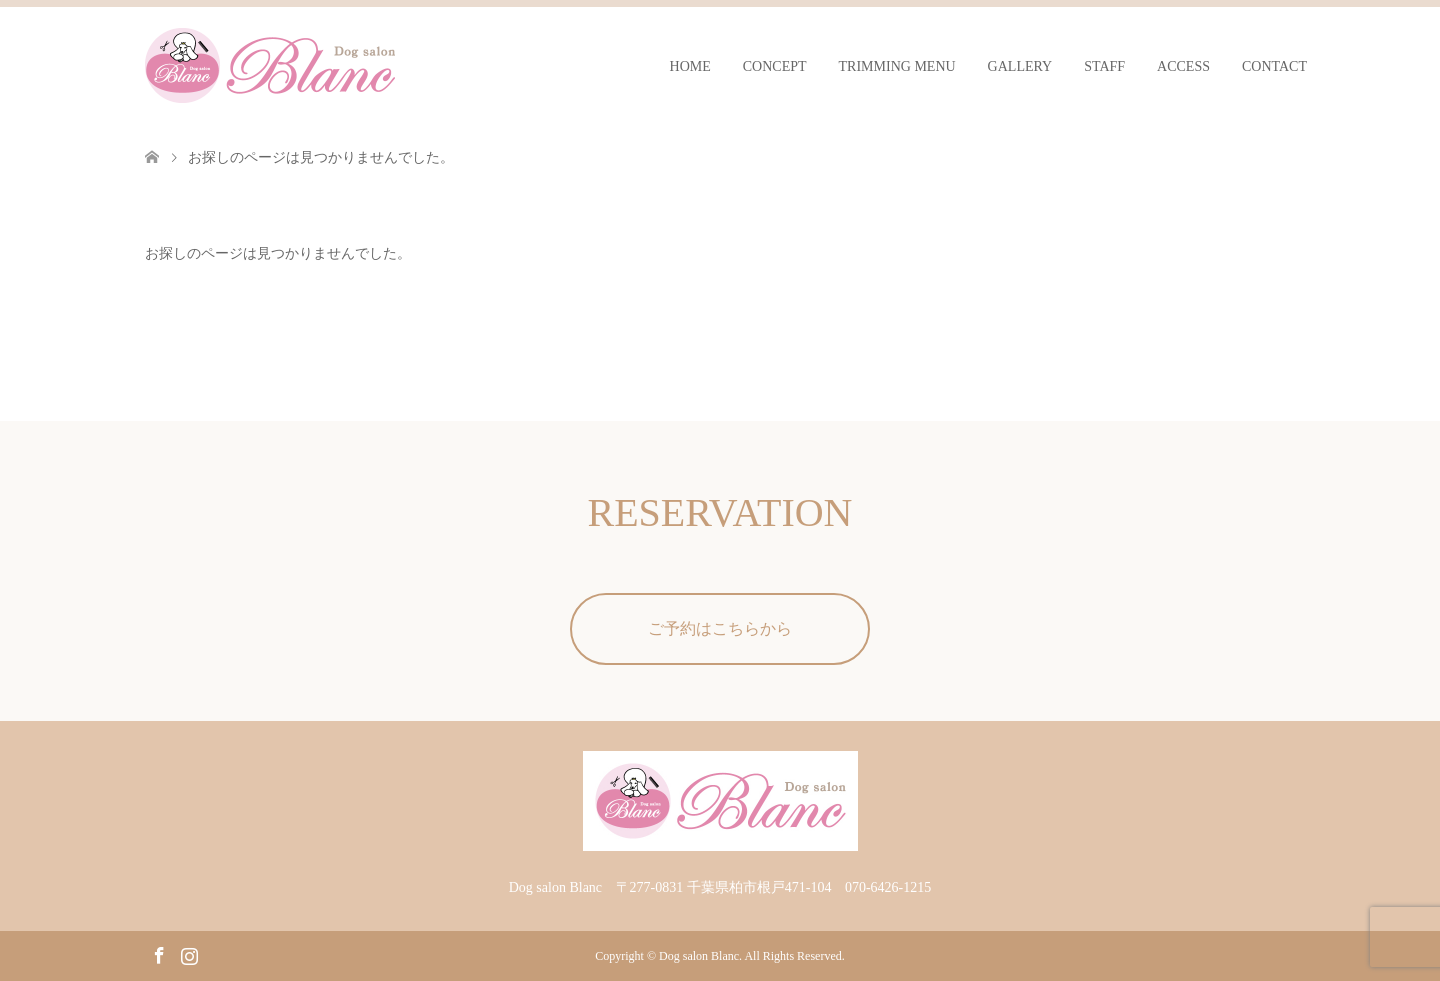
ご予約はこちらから (720, 628)
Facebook (159, 954)
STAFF (1104, 66)
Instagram (189, 954)
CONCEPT (775, 66)
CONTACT (1274, 66)
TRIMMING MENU (897, 66)
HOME (690, 66)
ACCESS (1183, 66)
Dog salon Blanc (699, 956)
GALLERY (1020, 66)
